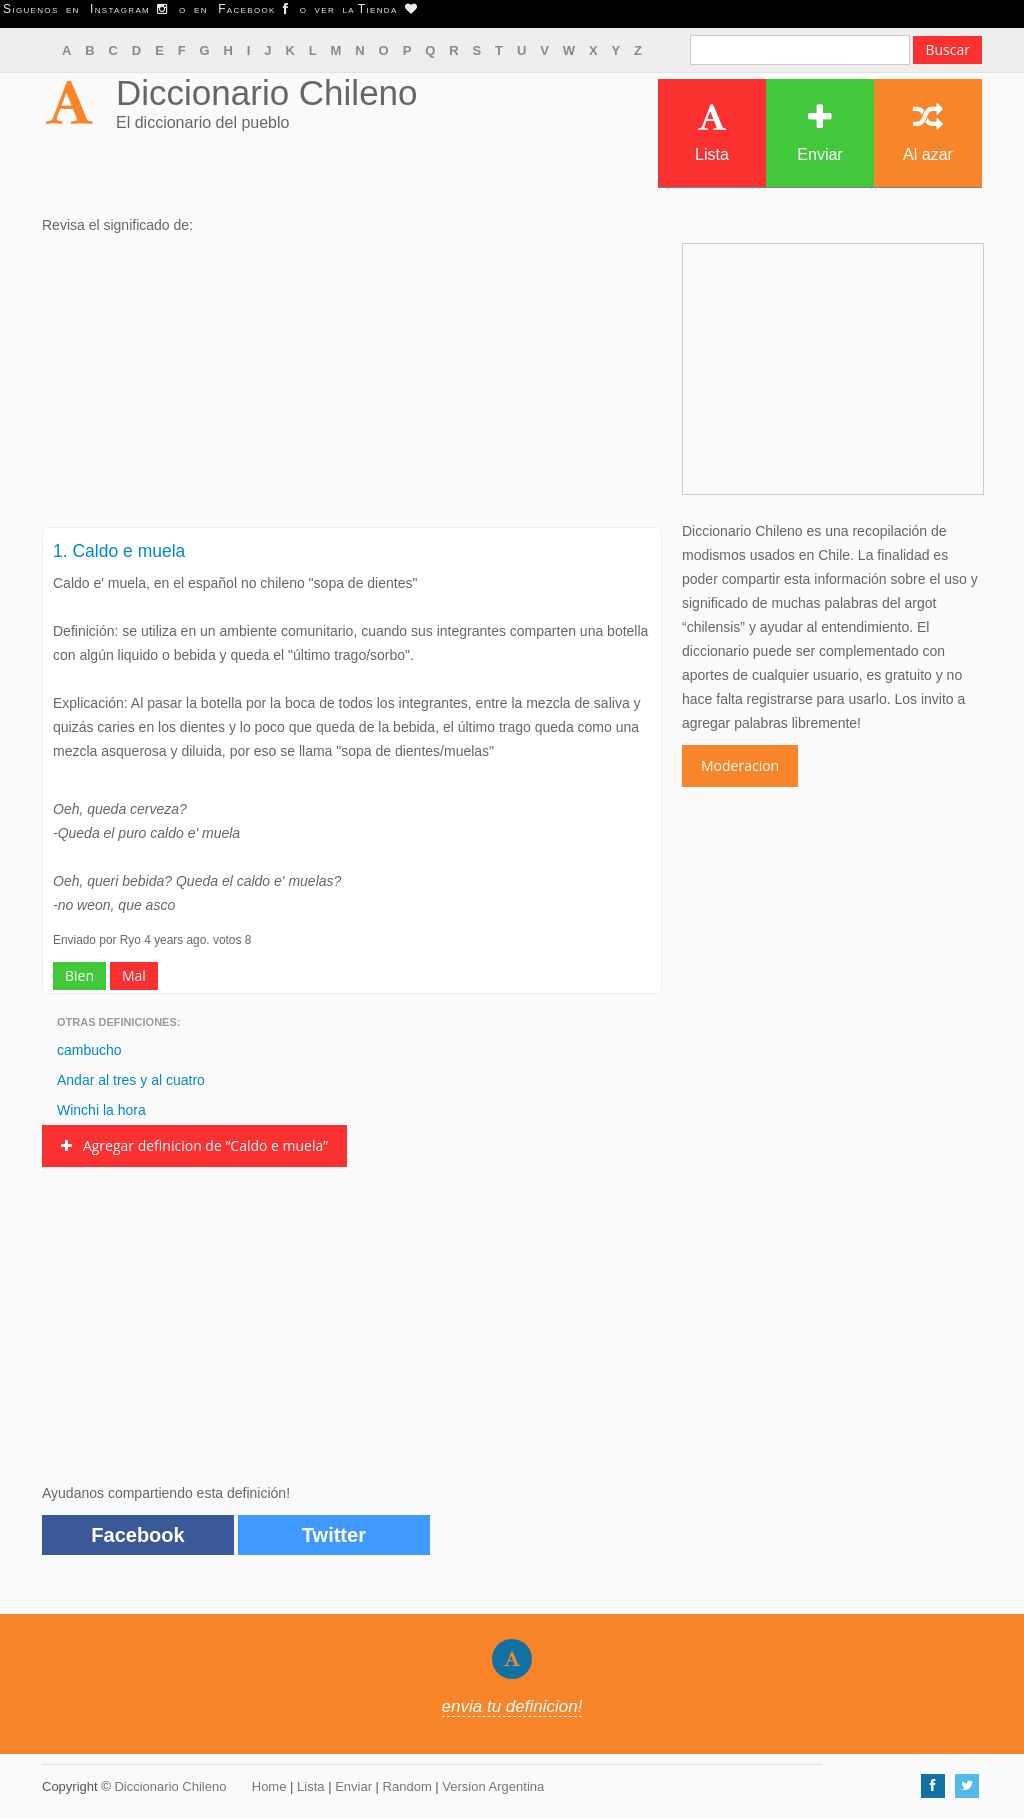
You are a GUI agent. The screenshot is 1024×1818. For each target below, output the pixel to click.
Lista (712, 132)
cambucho (89, 1050)
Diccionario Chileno (267, 92)
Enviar (819, 132)
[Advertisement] (352, 387)
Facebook (137, 1535)
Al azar (928, 132)
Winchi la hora (101, 1110)
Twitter (334, 1535)
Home (269, 1786)
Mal (134, 975)
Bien (79, 975)
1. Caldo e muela (119, 551)
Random (407, 1786)
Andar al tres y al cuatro (131, 1080)
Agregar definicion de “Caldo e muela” (194, 1145)
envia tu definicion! (512, 1706)
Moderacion (740, 765)
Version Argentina (493, 1786)
